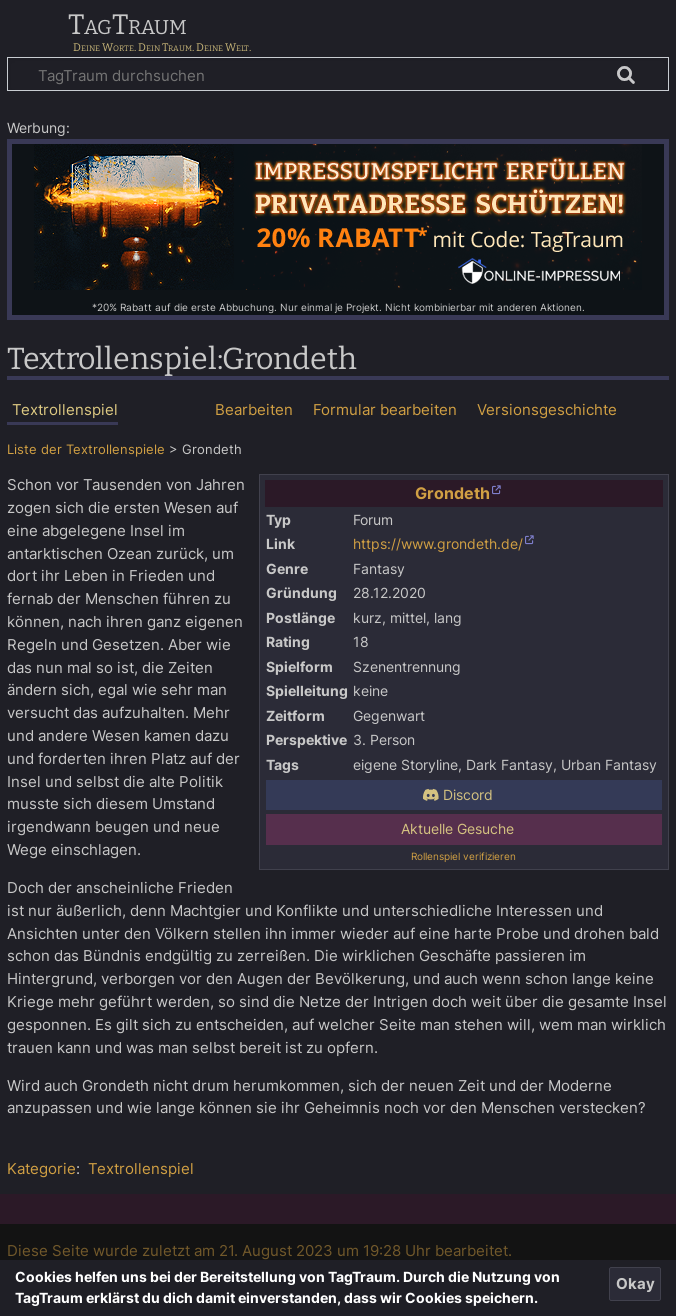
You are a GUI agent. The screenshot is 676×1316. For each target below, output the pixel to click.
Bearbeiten (254, 409)
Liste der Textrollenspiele (86, 449)
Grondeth (452, 493)
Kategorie (41, 1168)
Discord (457, 795)
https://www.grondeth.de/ (438, 544)
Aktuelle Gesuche (457, 829)
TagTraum (127, 26)
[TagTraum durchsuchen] (338, 74)
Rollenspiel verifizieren (463, 856)
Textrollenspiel (141, 1168)
